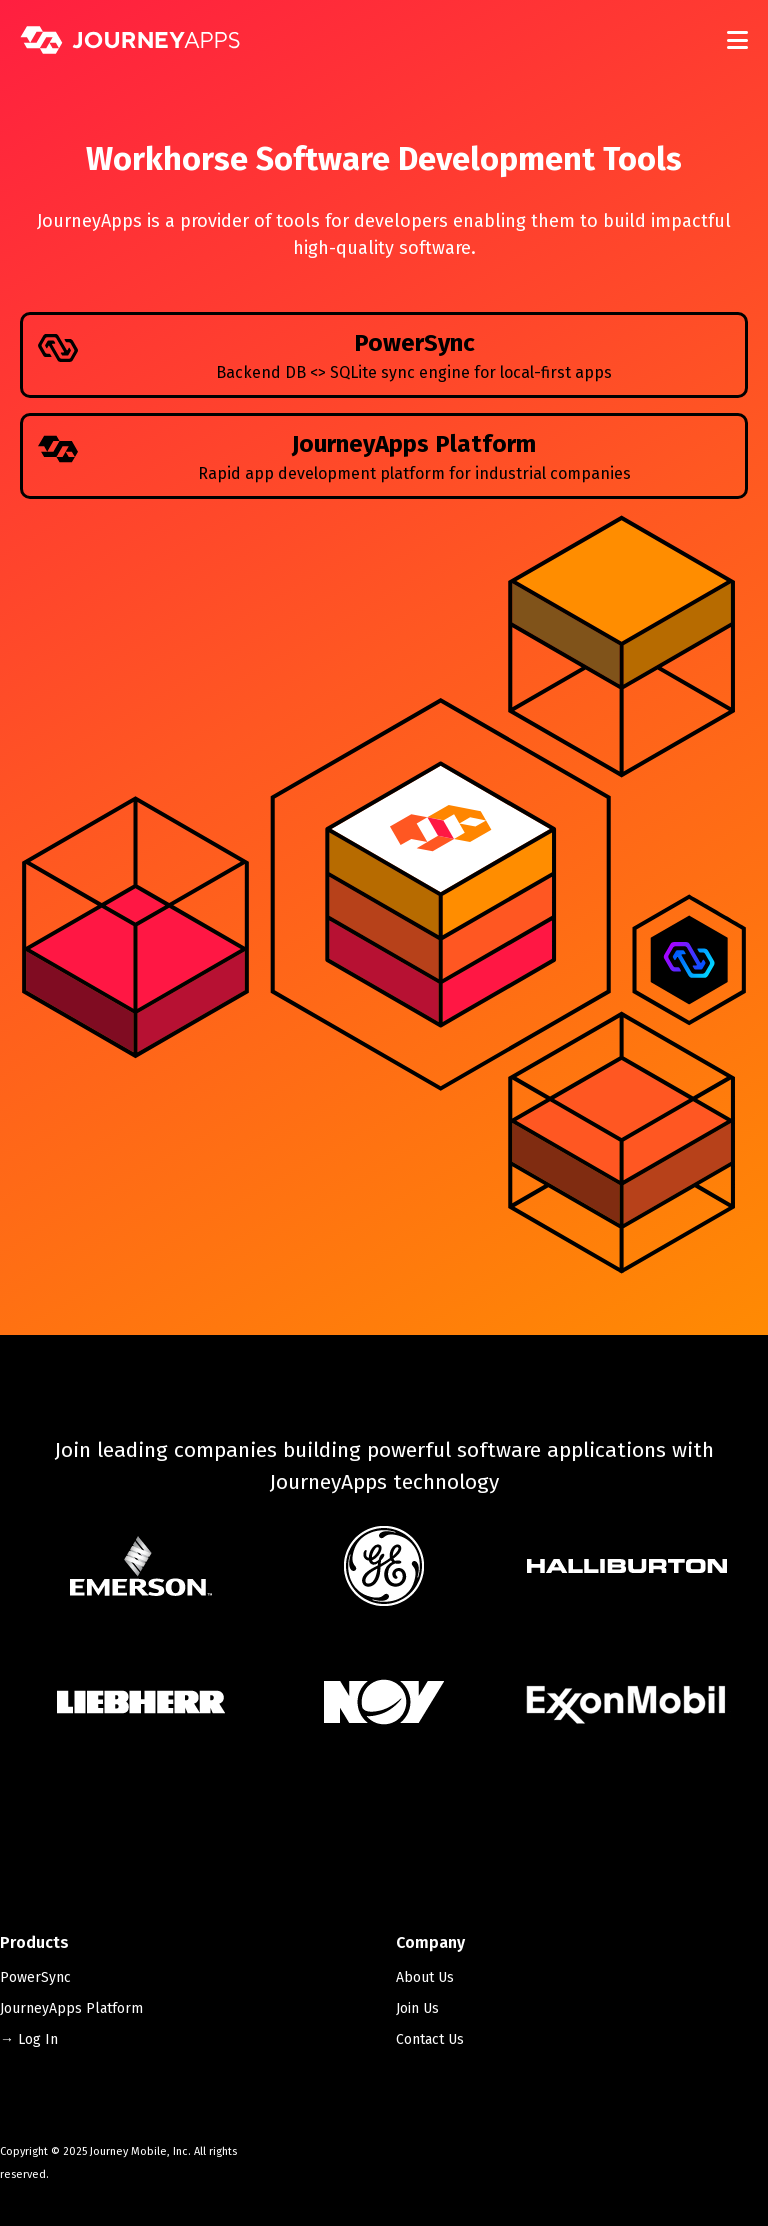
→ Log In (29, 2039)
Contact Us (430, 2039)
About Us (425, 1977)
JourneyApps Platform (71, 2008)
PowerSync (35, 1977)
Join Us (417, 2008)
